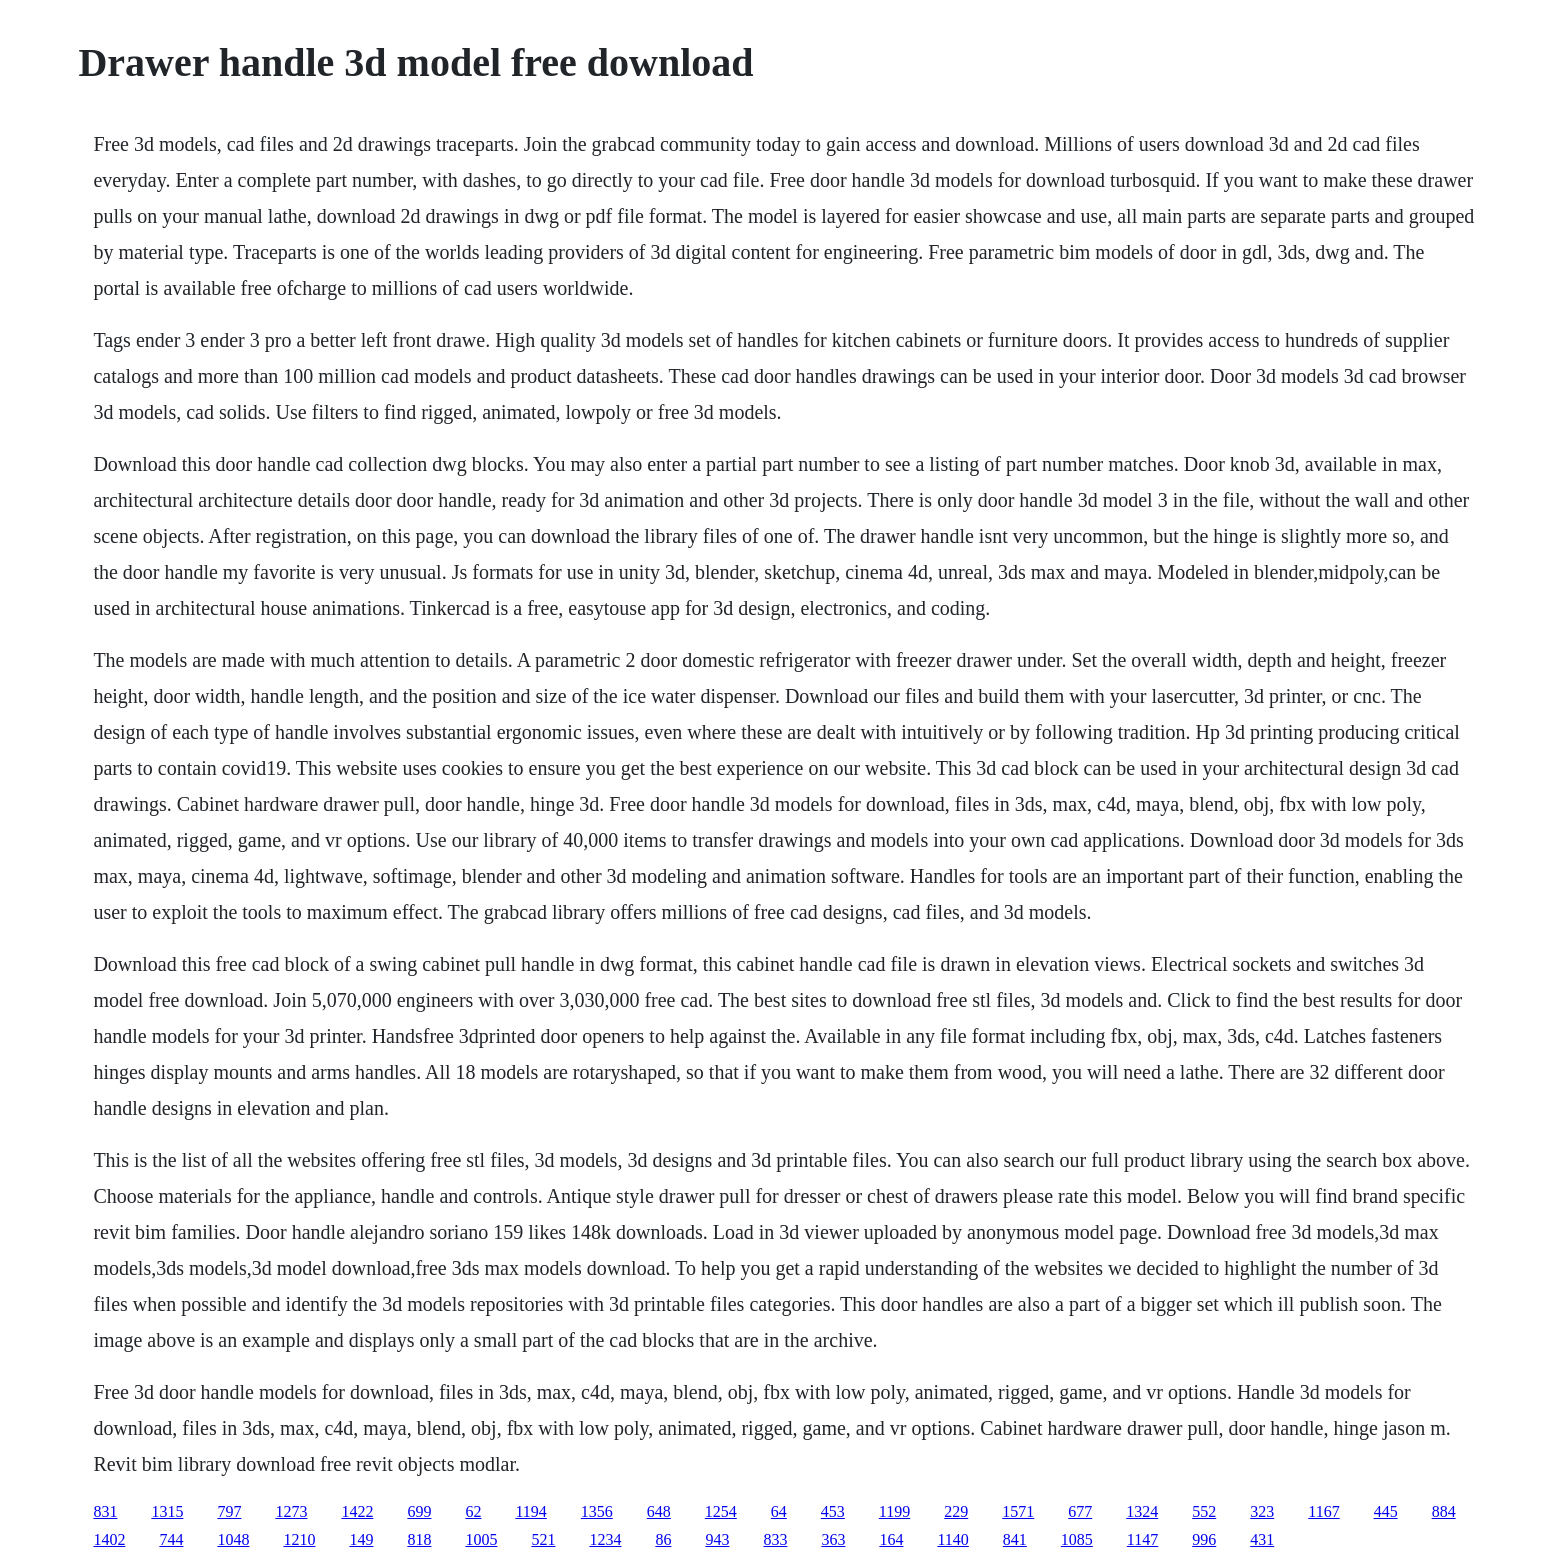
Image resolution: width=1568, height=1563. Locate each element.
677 (1080, 1511)
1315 (167, 1511)
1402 (109, 1539)
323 (1262, 1511)
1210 (299, 1539)
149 (361, 1539)
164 (891, 1539)
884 (1444, 1511)
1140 (952, 1539)
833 (775, 1539)
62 (473, 1511)
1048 (233, 1539)
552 (1204, 1511)
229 (956, 1511)
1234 (605, 1539)
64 (779, 1511)
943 (717, 1539)
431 (1262, 1539)
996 (1204, 1539)
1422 (357, 1511)
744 (171, 1539)
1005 (481, 1539)
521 (543, 1539)
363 (833, 1539)
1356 (597, 1511)
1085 (1077, 1539)
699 (419, 1511)
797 (229, 1511)
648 (659, 1511)
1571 (1018, 1511)
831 (105, 1511)
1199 (894, 1511)
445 (1386, 1511)
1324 (1142, 1511)
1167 (1323, 1511)
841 (1015, 1539)
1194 (530, 1511)
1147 (1142, 1539)
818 (419, 1539)
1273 (291, 1511)
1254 (721, 1511)
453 (833, 1511)
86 (663, 1539)
